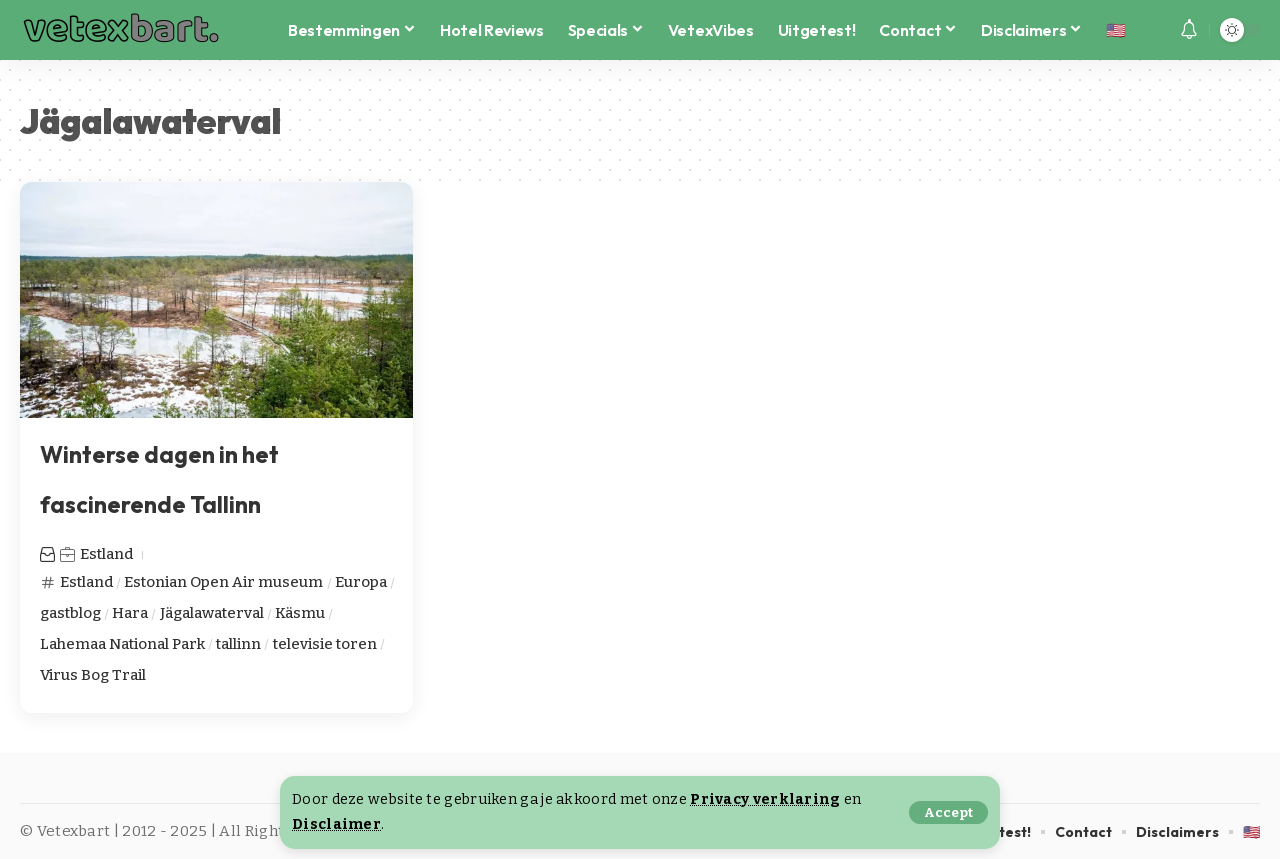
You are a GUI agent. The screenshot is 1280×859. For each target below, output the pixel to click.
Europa (361, 582)
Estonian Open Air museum (223, 582)
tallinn (238, 644)
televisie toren (325, 644)
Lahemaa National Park (122, 644)
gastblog (70, 613)
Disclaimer (336, 824)
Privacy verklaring (765, 799)
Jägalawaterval (212, 613)
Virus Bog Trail (93, 675)
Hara (130, 613)
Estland (106, 554)
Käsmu (300, 613)
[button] (948, 812)
